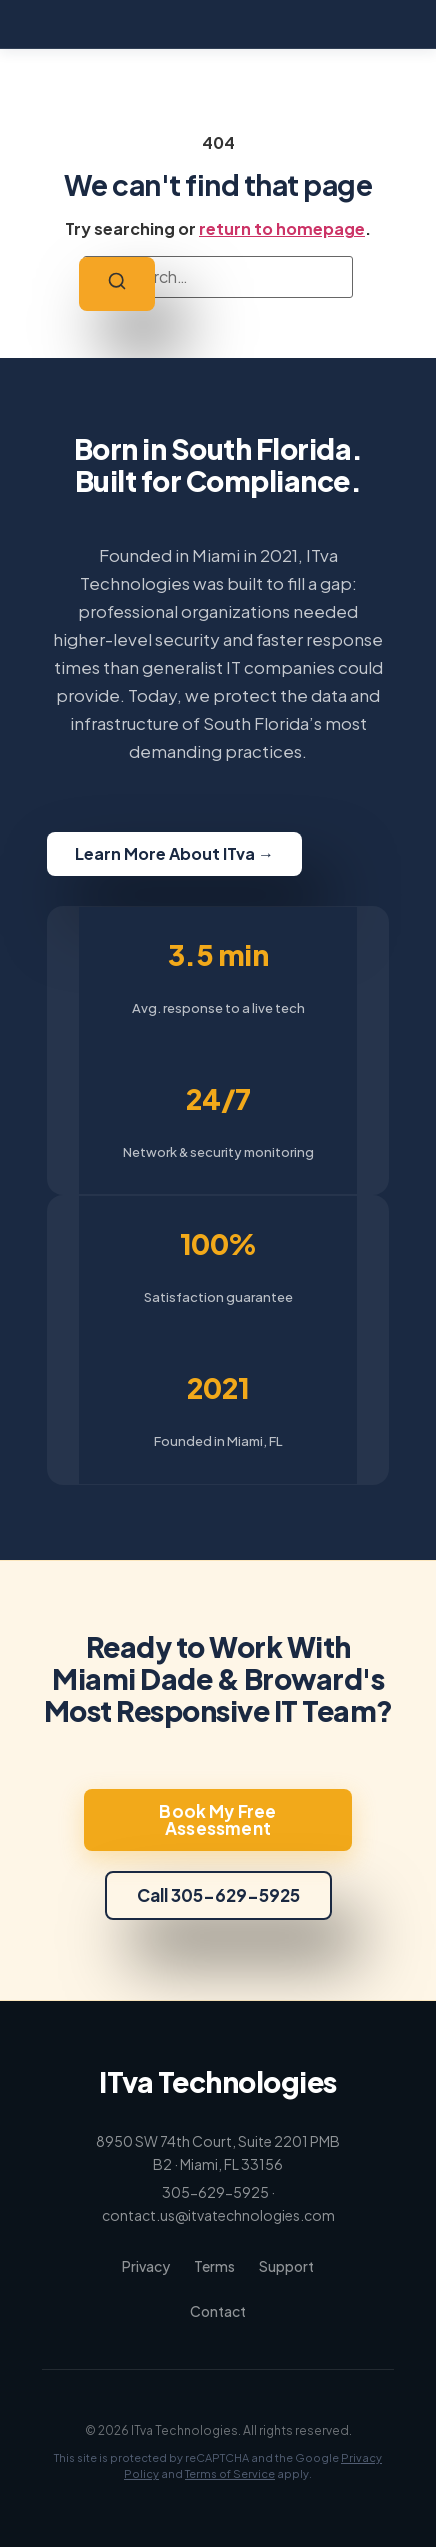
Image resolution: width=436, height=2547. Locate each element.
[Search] (117, 284)
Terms (214, 2266)
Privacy (146, 2266)
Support (286, 2266)
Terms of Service (230, 2473)
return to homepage (282, 228)
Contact (218, 2311)
